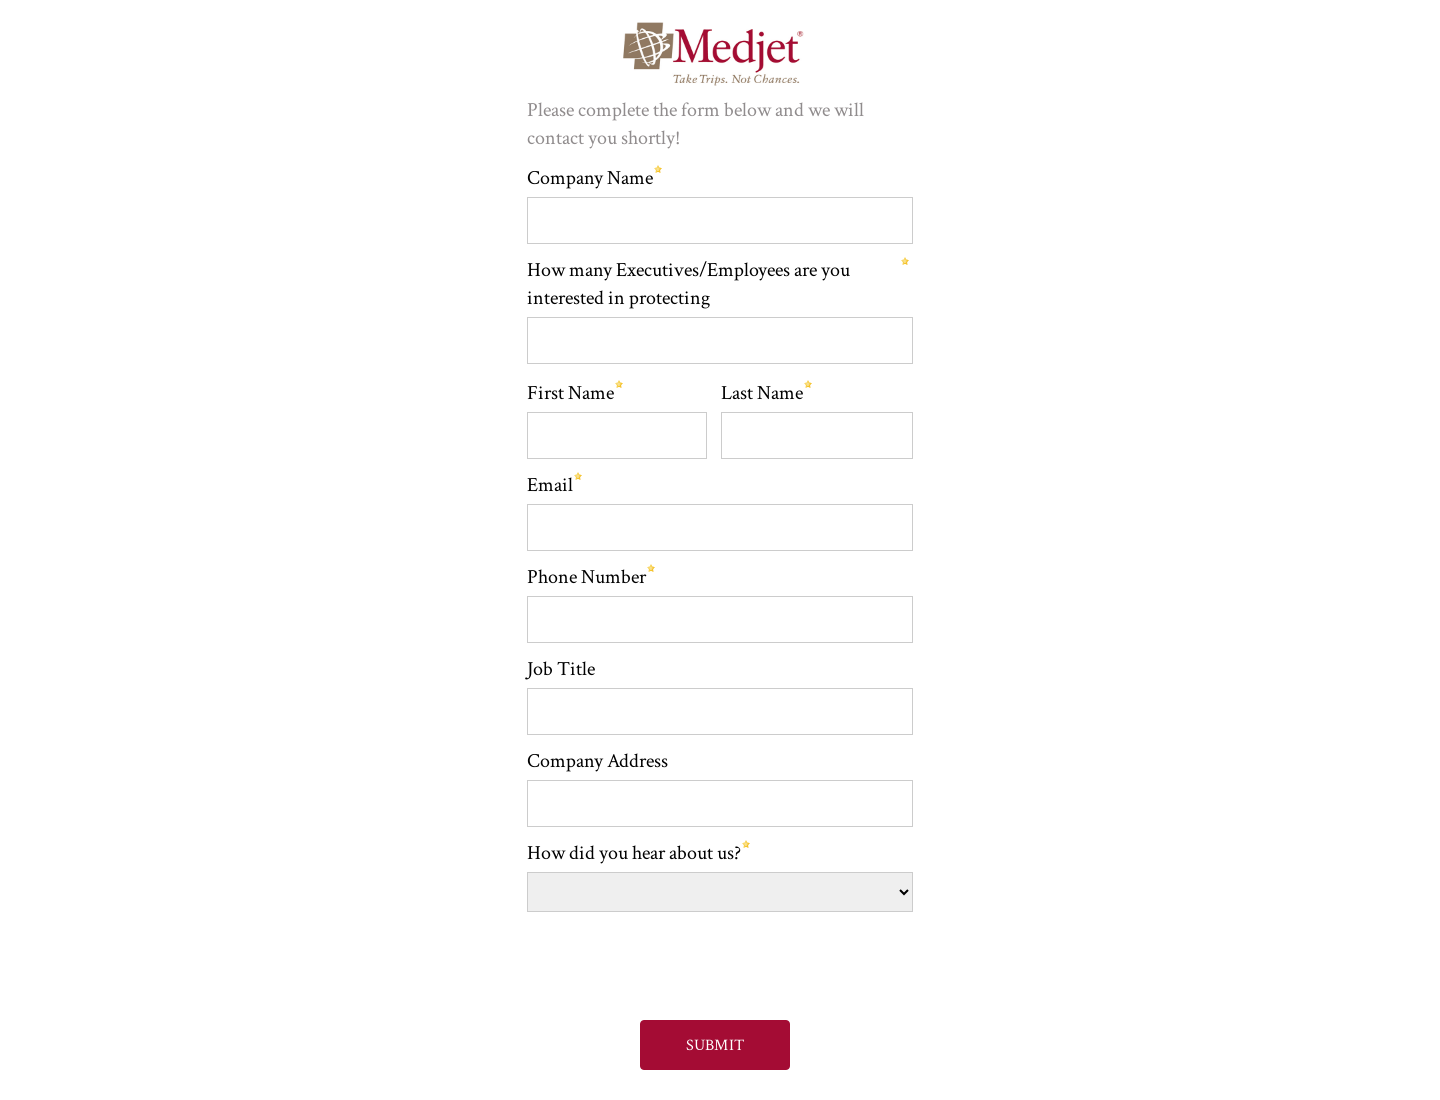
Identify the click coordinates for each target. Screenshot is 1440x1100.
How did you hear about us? (634, 853)
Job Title (561, 669)
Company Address (597, 761)
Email (550, 485)
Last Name (762, 393)
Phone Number (586, 577)
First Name (570, 393)
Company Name (590, 178)
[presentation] (672, 957)
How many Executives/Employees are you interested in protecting (688, 284)
